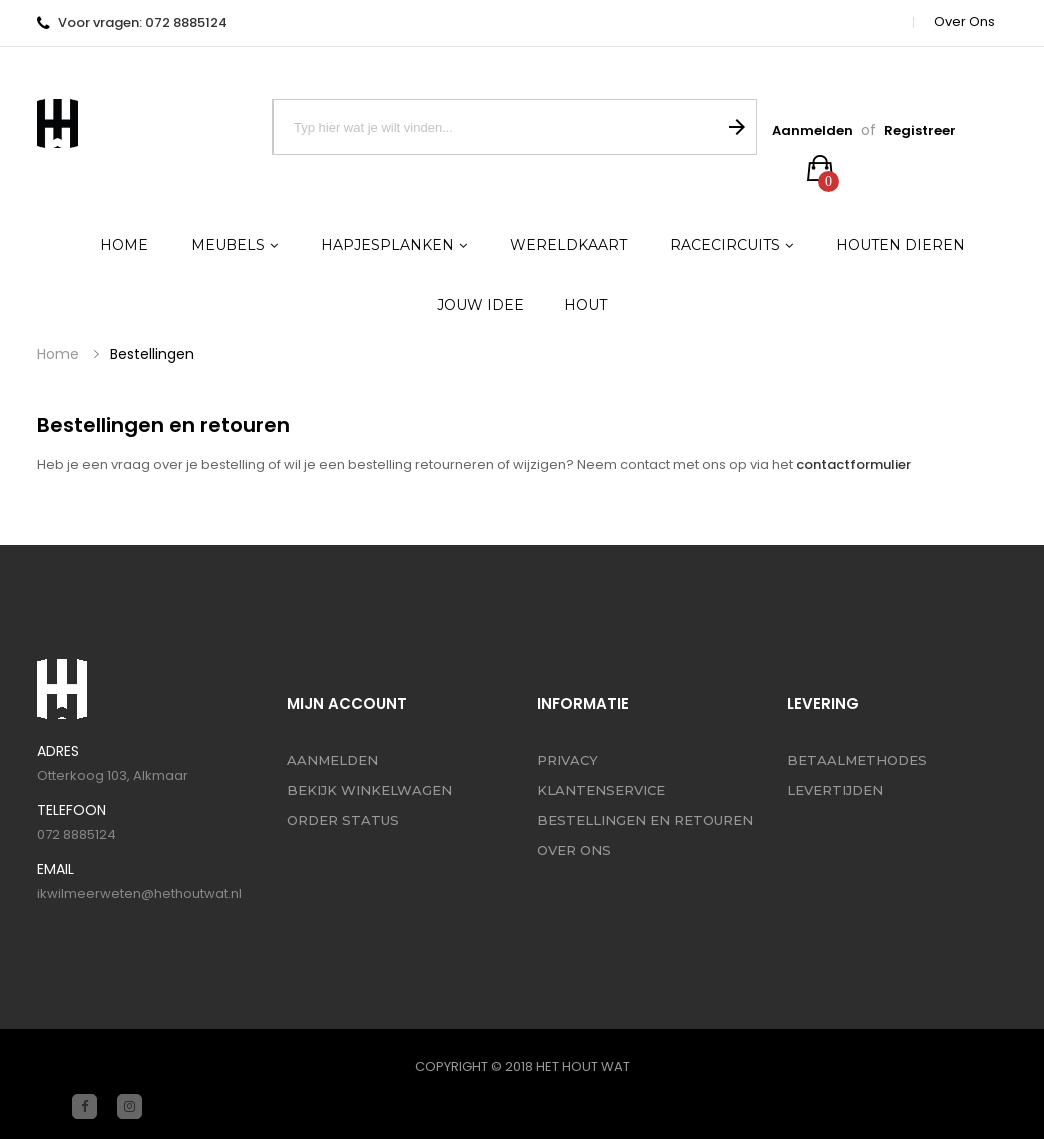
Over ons (964, 21)
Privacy (567, 760)
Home (58, 355)
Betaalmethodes (857, 760)
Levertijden (835, 790)
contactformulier (853, 464)
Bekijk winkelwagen (369, 790)
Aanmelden (812, 130)
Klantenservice (601, 790)
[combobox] (495, 127)
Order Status (343, 820)
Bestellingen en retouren (645, 820)
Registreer (920, 130)
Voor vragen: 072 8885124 (142, 22)
